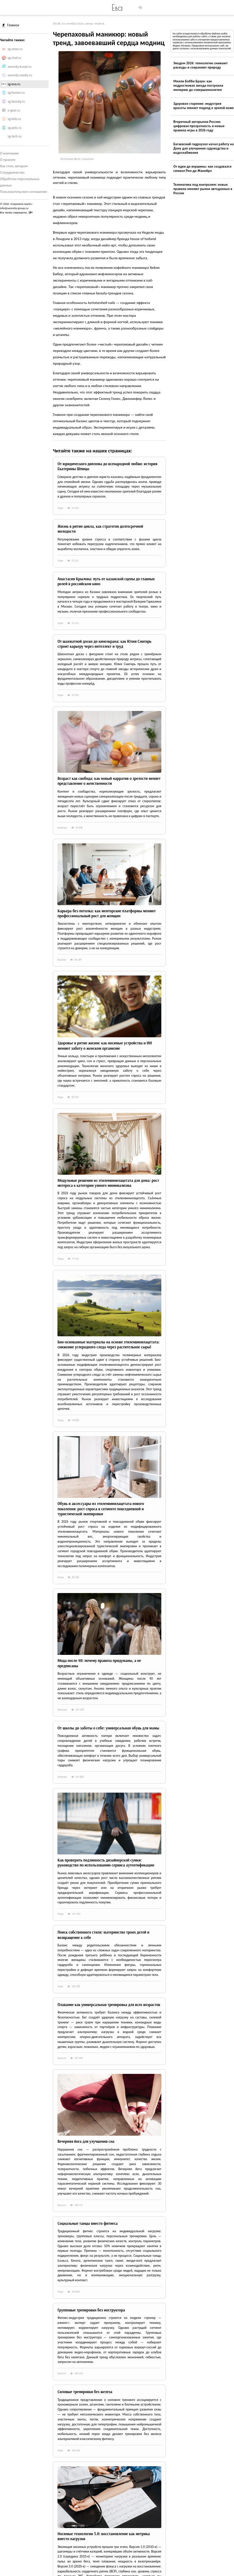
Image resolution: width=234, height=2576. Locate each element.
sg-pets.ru (15, 128)
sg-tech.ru (15, 136)
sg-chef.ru (14, 58)
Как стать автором (14, 166)
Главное (10, 25)
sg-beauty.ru (16, 101)
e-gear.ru (14, 110)
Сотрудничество (12, 172)
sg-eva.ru (14, 84)
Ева (117, 7)
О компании (9, 153)
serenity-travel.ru (20, 67)
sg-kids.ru (14, 119)
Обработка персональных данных (19, 182)
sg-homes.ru (16, 93)
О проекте (8, 159)
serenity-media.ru (20, 75)
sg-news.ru (15, 49)
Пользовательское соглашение (23, 191)
